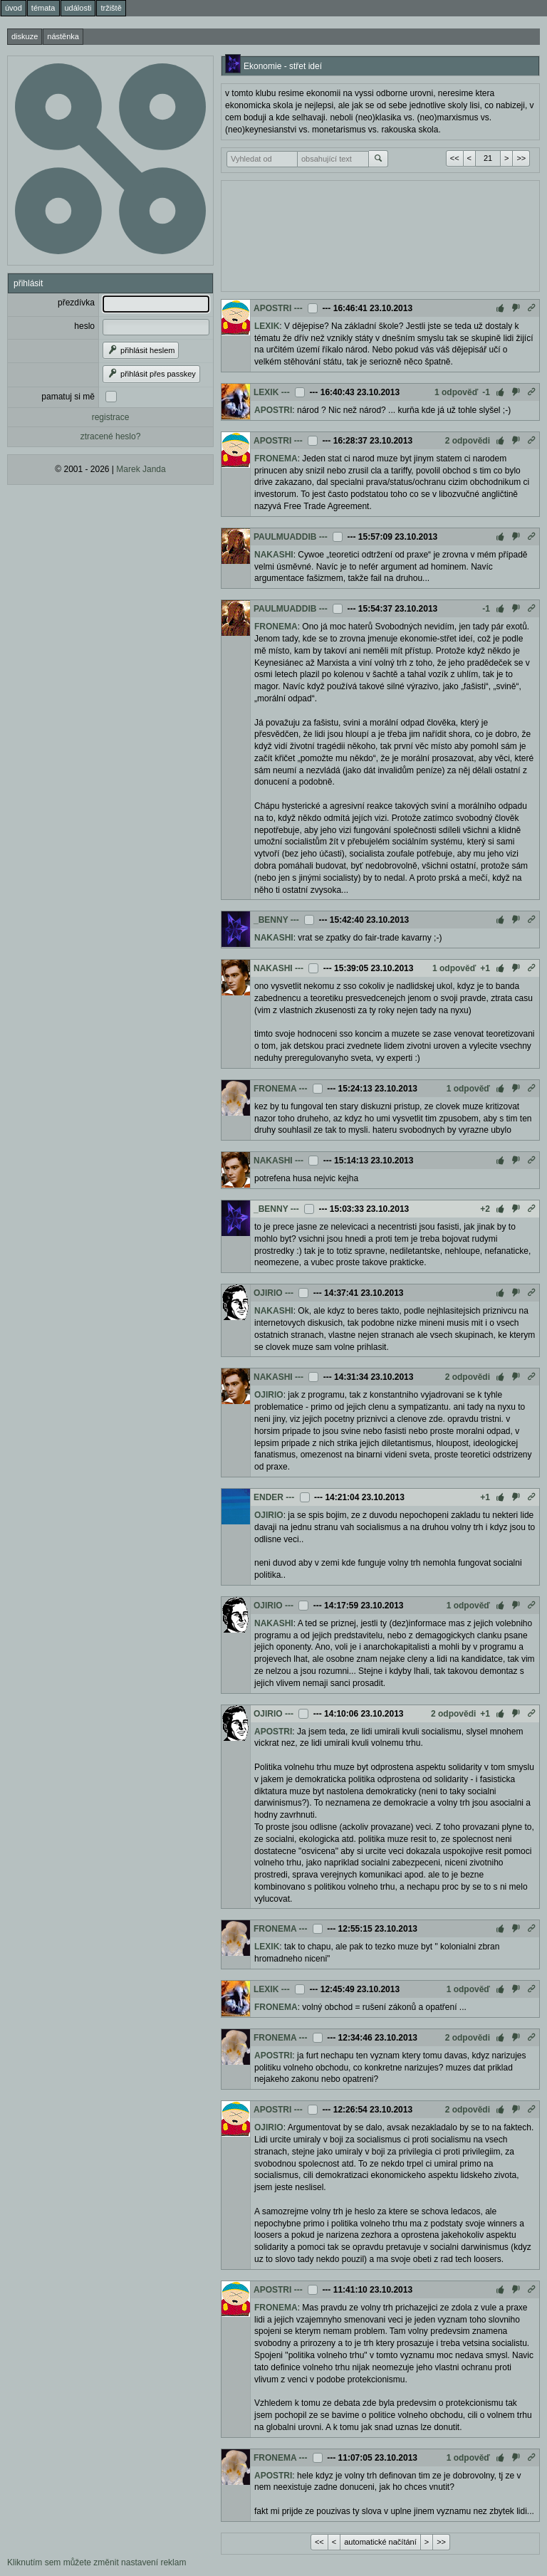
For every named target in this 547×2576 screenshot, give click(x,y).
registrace (111, 417)
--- (298, 308)
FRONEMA (276, 459)
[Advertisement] (380, 234)
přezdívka (76, 303)
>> (521, 158)
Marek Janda (140, 469)
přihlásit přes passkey (151, 373)
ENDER (268, 1497)
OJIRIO (268, 1293)
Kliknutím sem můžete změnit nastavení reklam (96, 2562)
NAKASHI (273, 555)
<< (454, 158)
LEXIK (266, 326)
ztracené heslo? (110, 436)
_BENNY (271, 920)
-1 (486, 392)
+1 (485, 968)
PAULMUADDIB (285, 537)
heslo (84, 326)
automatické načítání (380, 2542)
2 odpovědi (467, 441)
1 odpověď (456, 392)
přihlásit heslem (140, 350)
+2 (485, 1209)
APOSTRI (272, 308)
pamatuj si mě (68, 397)
